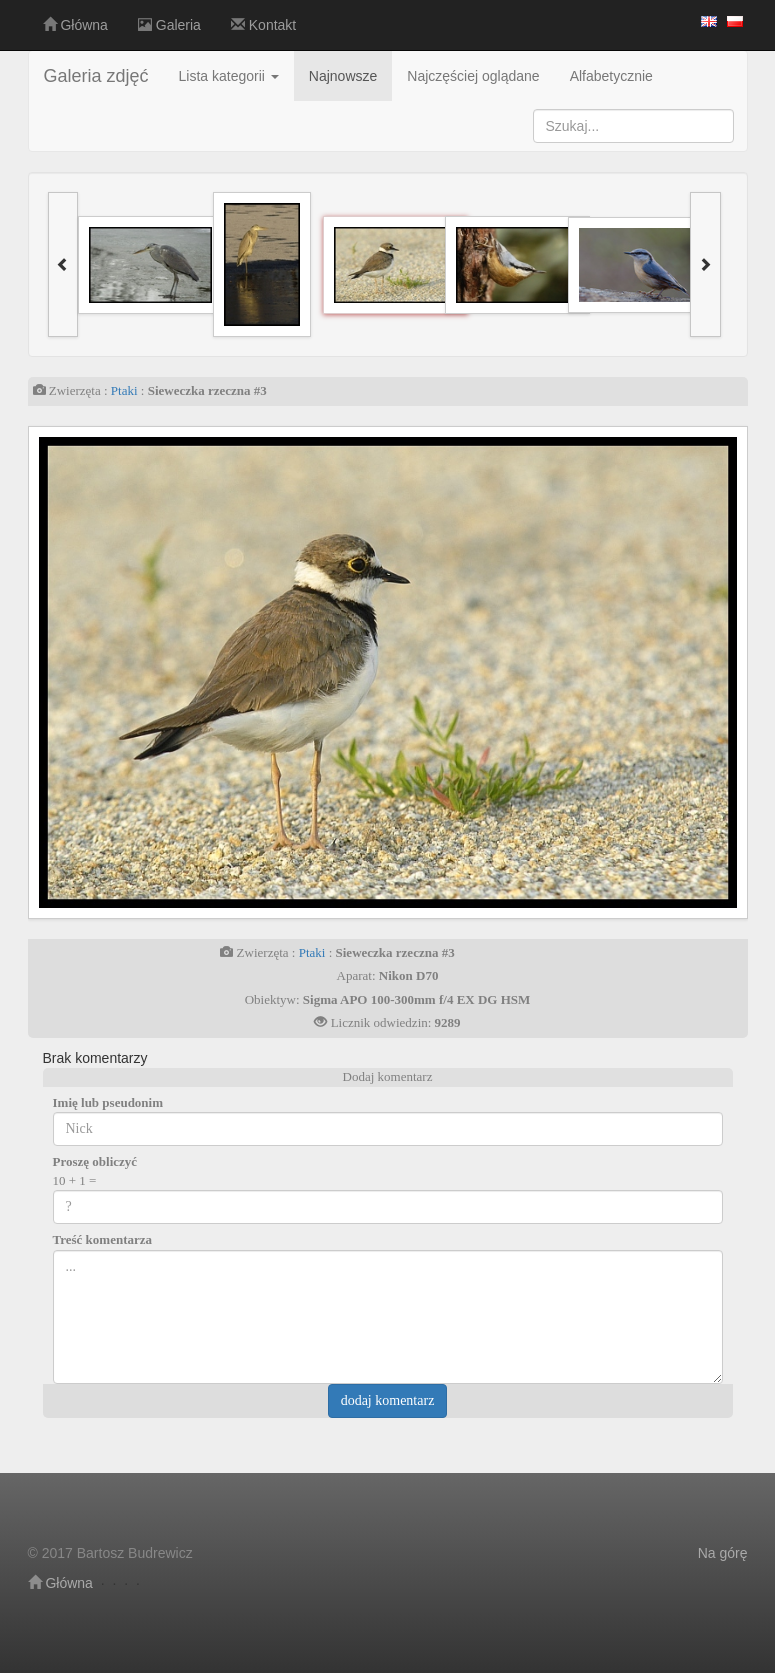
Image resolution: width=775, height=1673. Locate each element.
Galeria (169, 25)
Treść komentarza (103, 1239)
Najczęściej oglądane (473, 76)
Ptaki (124, 390)
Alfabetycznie (611, 76)
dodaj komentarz (388, 1400)
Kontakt (263, 25)
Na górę (723, 1553)
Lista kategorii (229, 76)
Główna (75, 25)
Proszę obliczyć (95, 1161)
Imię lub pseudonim (108, 1102)
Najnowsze (343, 76)
